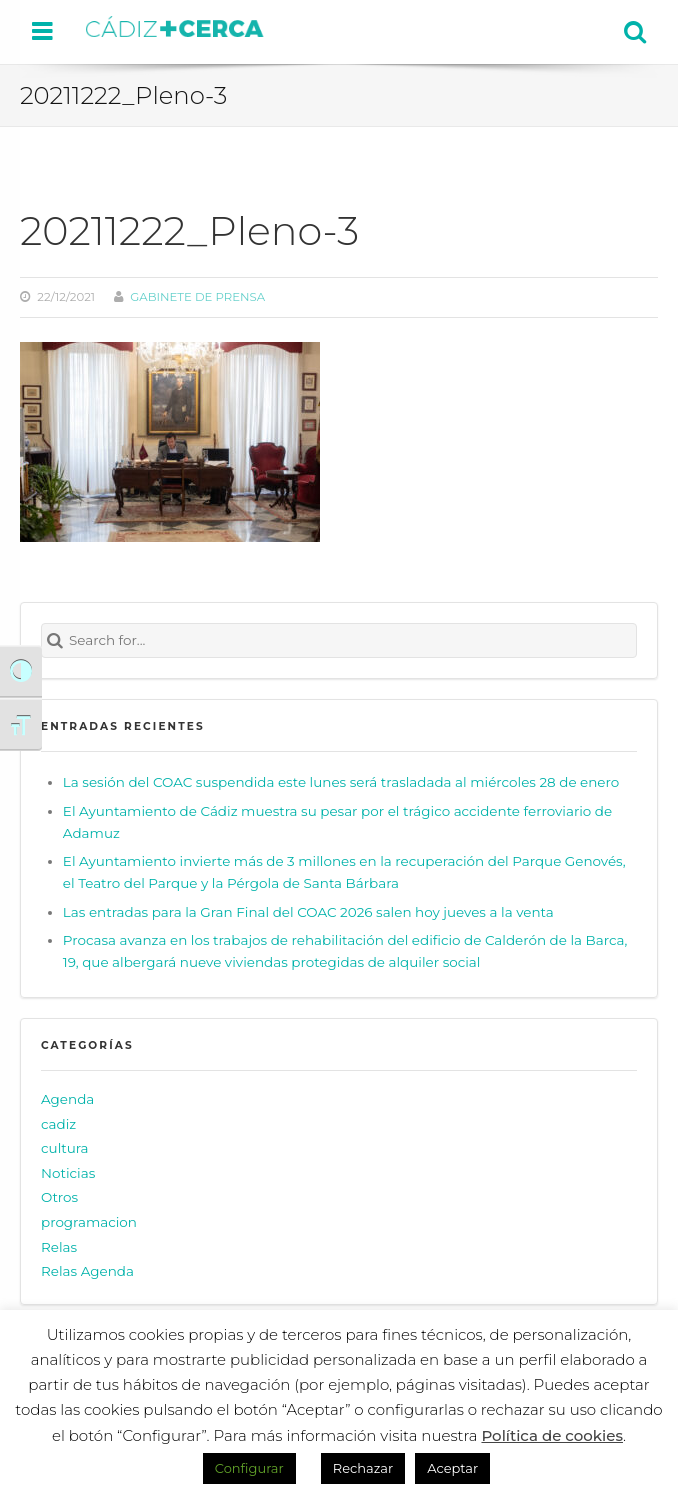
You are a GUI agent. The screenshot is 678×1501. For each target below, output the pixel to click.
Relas (59, 1247)
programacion (89, 1222)
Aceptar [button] (452, 1468)
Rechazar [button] (363, 1468)
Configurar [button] (249, 1468)
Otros (59, 1198)
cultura (65, 1148)
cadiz (58, 1124)
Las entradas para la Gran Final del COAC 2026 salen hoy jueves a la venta (308, 912)
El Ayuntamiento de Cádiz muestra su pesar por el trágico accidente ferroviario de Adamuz (337, 822)
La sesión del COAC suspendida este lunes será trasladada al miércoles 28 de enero (341, 782)
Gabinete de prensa (197, 297)
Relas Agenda (87, 1271)
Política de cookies (552, 1435)
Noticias (68, 1173)
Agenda (67, 1099)
